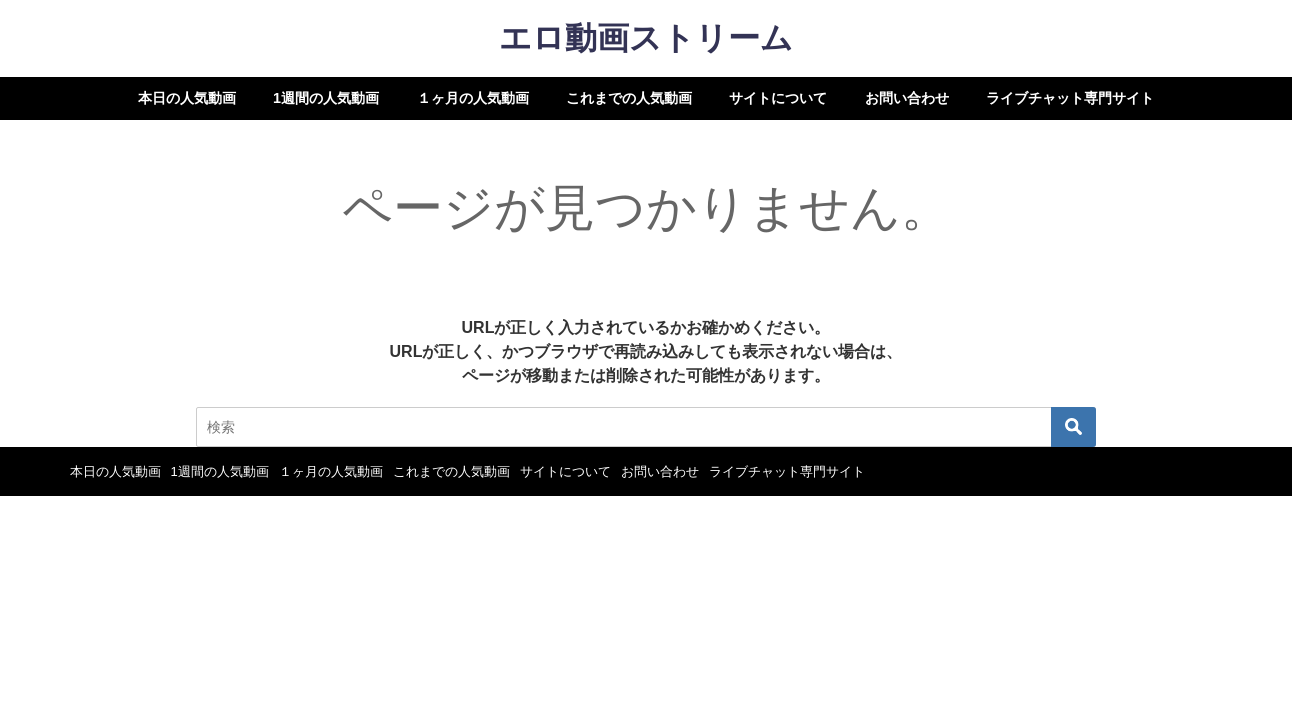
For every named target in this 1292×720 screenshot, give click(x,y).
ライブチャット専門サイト (1070, 98)
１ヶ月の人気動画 (473, 98)
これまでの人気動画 (629, 98)
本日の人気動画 (187, 98)
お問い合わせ (907, 98)
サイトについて (778, 98)
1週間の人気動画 (326, 98)
